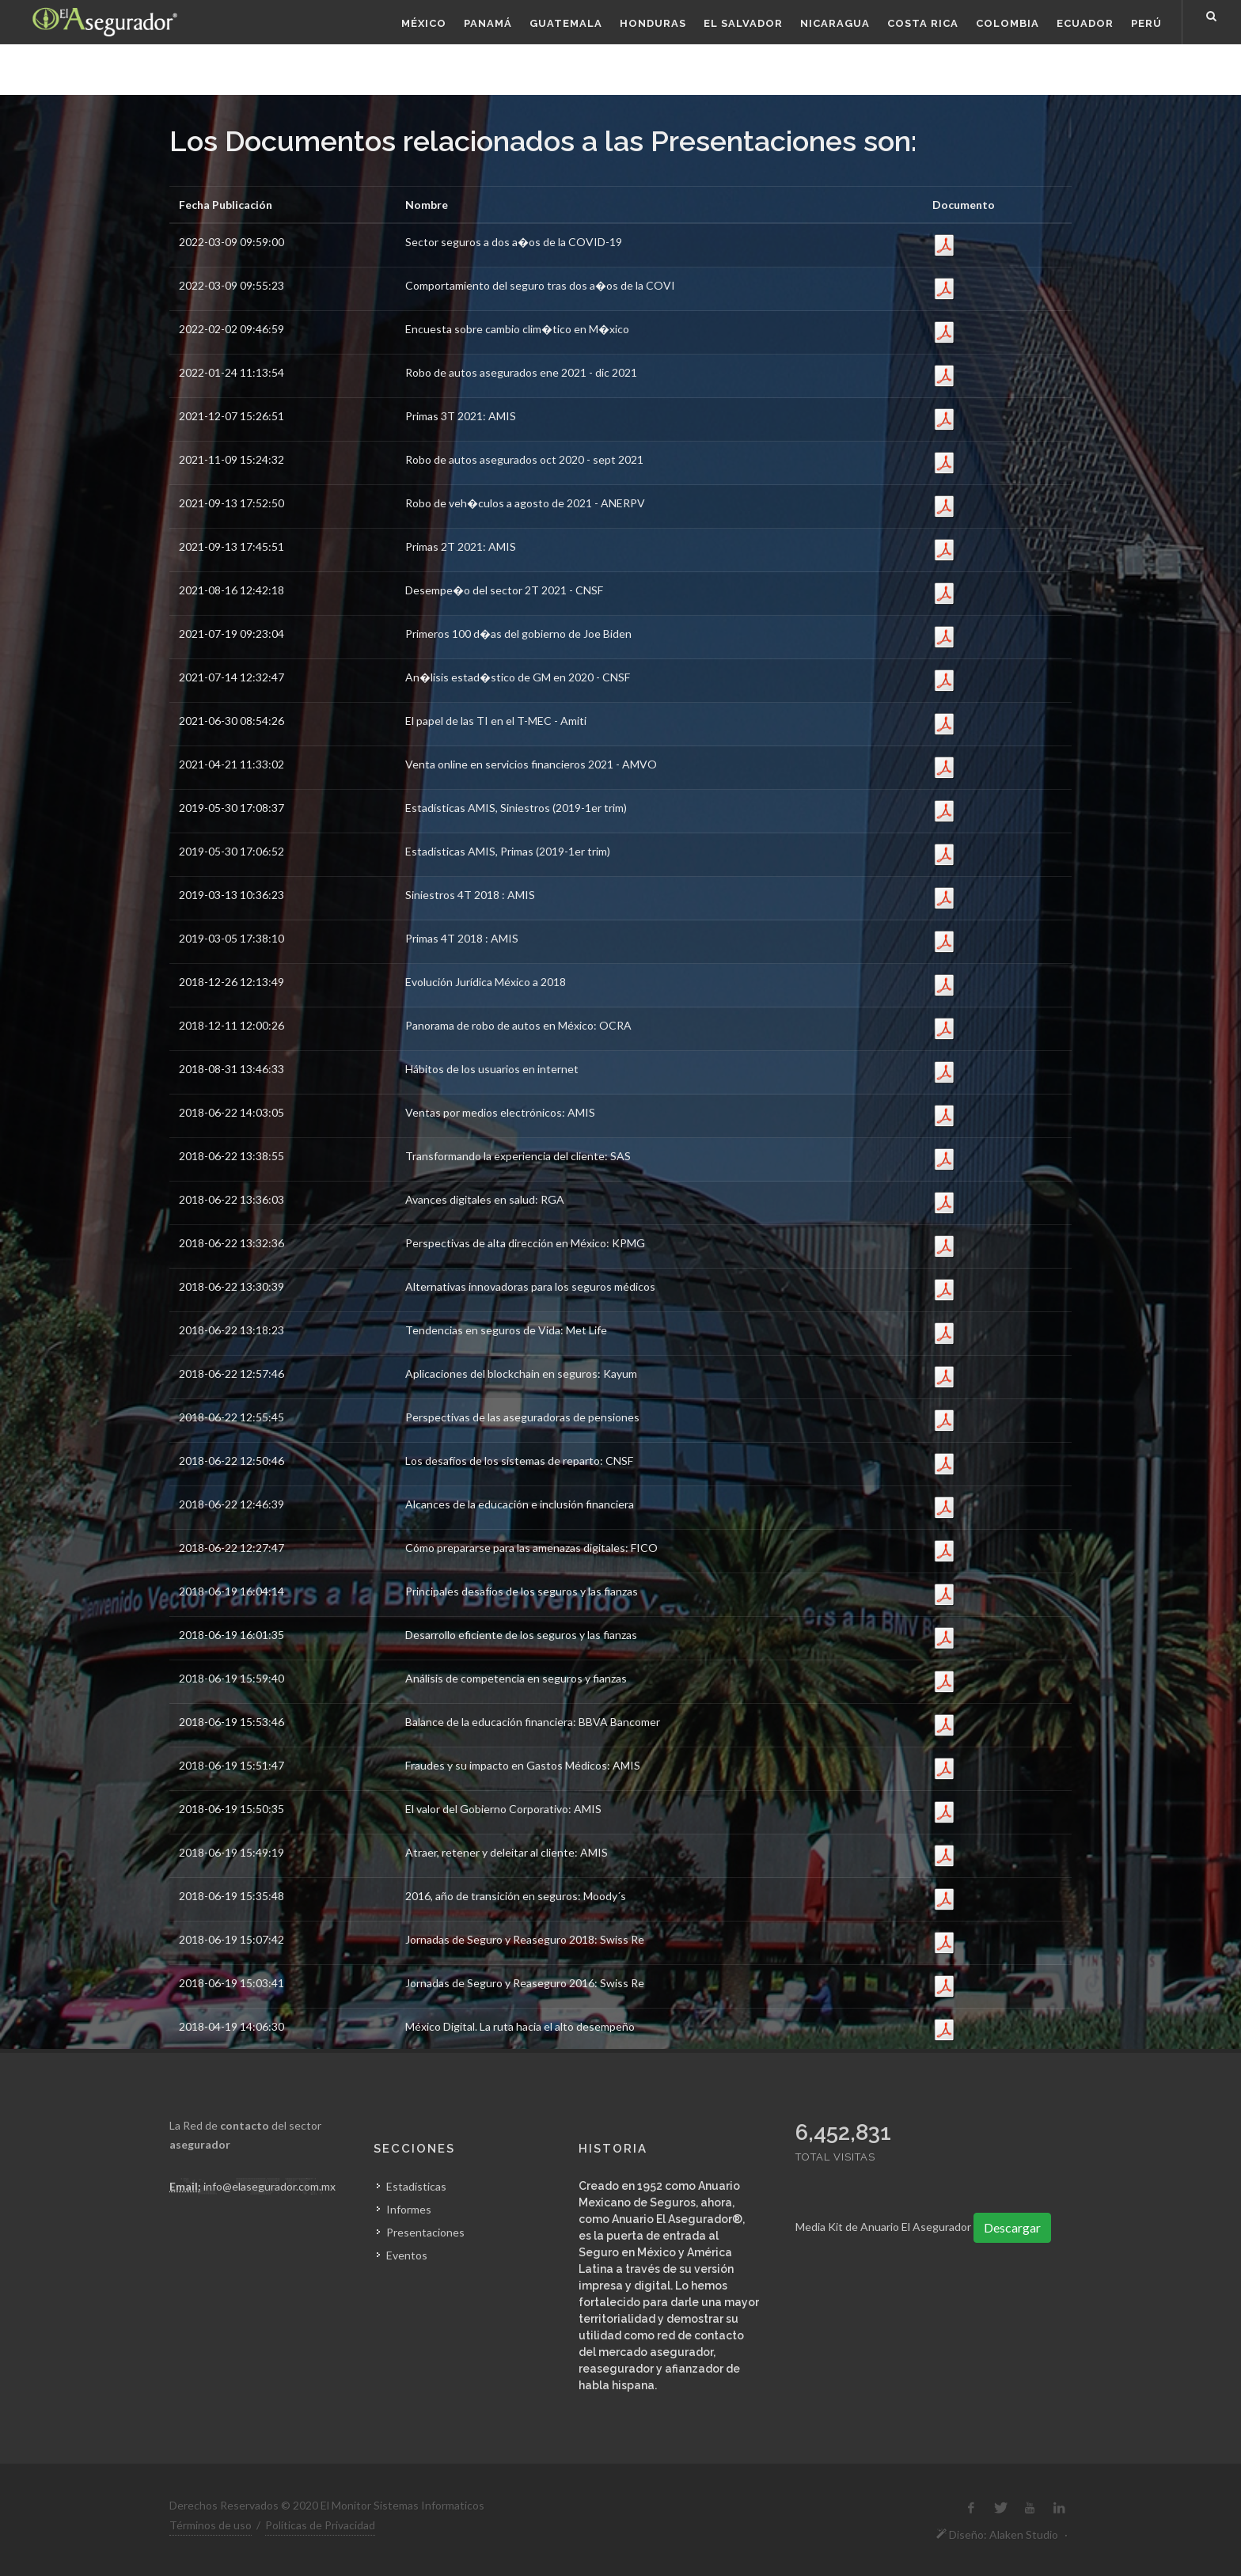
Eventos (406, 2255)
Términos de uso (210, 2525)
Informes (408, 2209)
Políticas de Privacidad (320, 2525)
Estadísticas (416, 2186)
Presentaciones (425, 2232)
